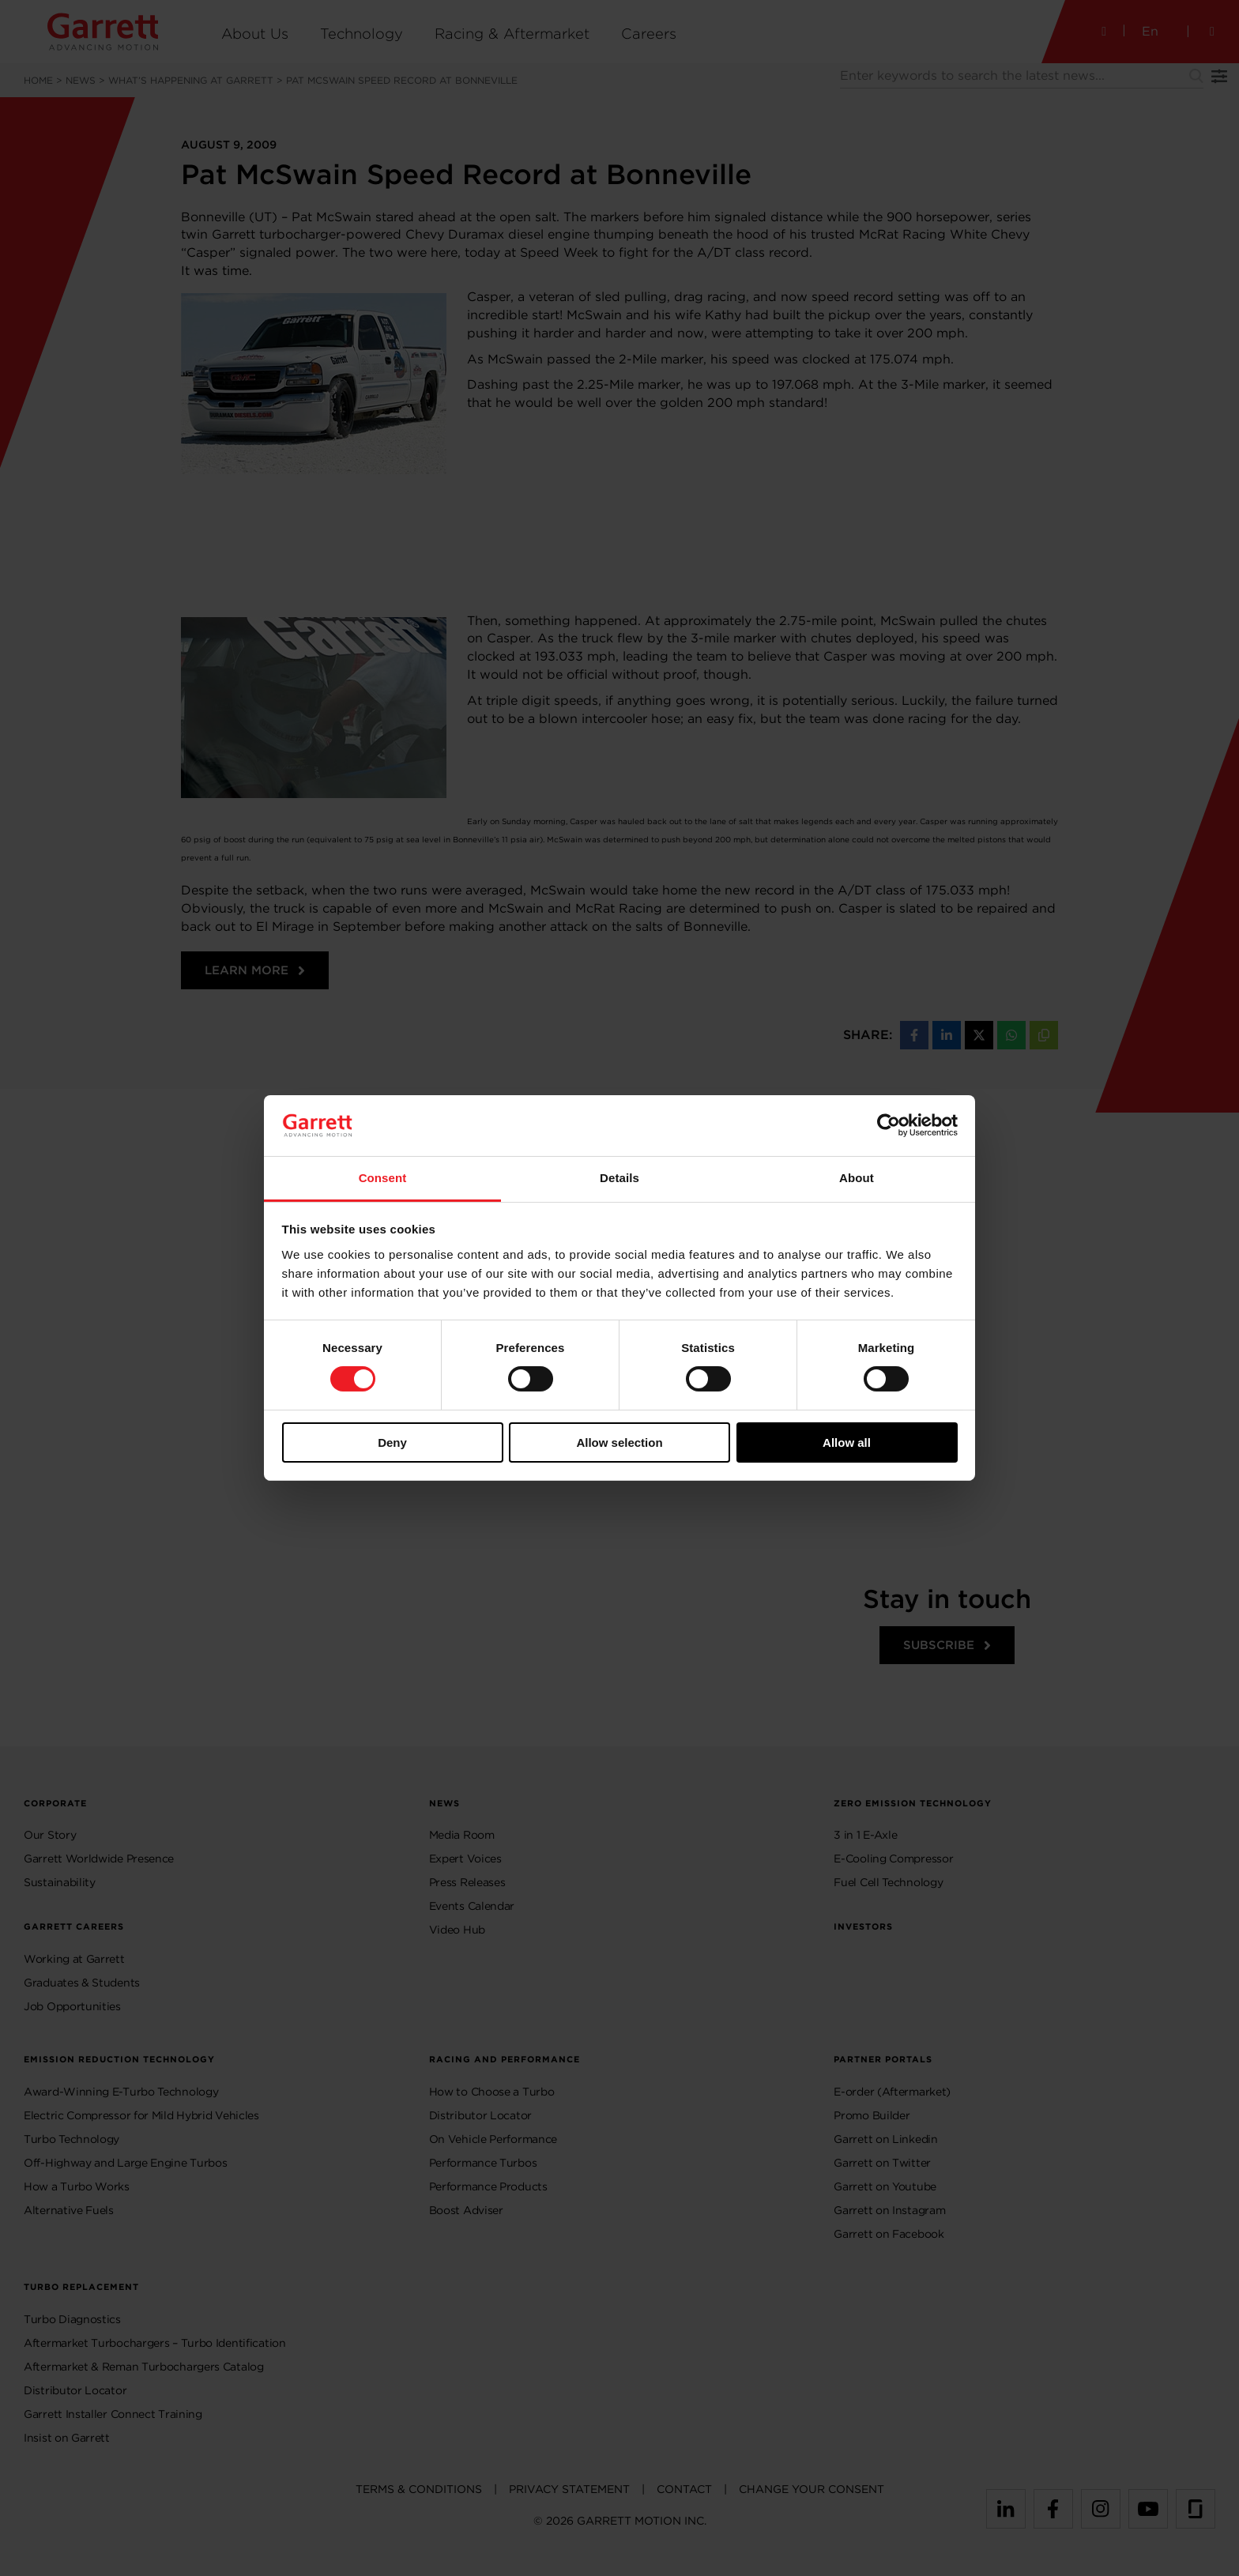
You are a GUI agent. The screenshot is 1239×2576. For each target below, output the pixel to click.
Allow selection (619, 1442)
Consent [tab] (383, 1177)
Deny (392, 1442)
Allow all (847, 1442)
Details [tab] (619, 1177)
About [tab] (856, 1177)
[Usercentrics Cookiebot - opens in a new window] (888, 1125)
